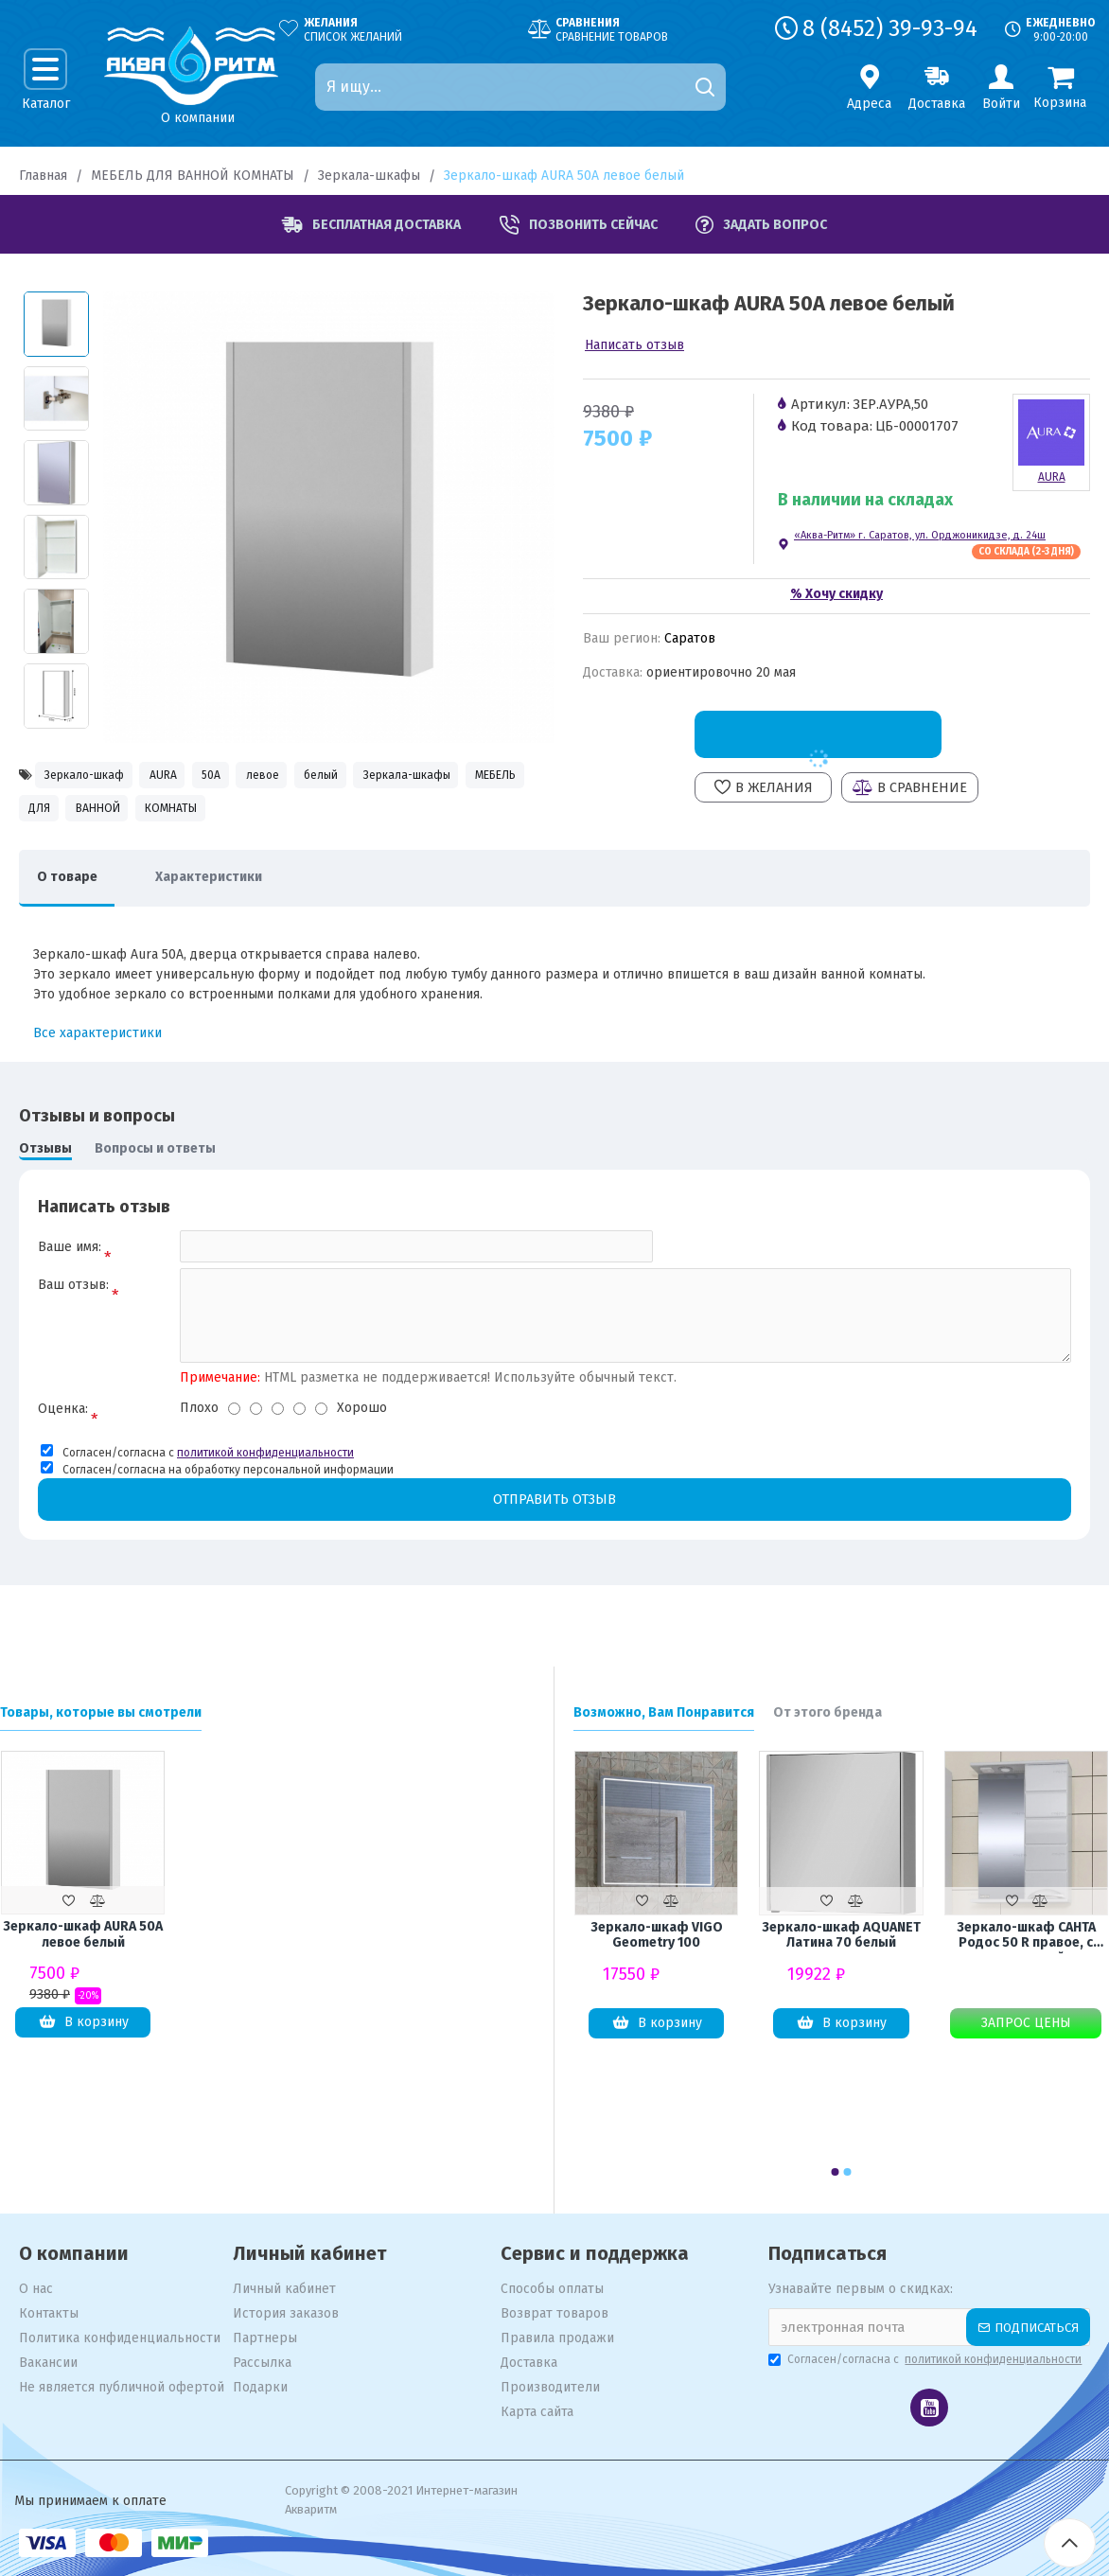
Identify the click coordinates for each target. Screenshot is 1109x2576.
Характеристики (226, 891)
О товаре (73, 891)
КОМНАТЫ (452, 817)
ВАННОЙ (356, 817)
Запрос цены (1026, 2023)
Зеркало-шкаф (96, 776)
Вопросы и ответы (155, 1163)
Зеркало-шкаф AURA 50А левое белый (83, 1934)
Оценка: (63, 1432)
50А (263, 776)
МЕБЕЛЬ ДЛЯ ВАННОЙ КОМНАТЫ (192, 176)
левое (332, 776)
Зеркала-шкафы (369, 176)
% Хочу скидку (836, 594)
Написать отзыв (634, 345)
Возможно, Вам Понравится (663, 1712)
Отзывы (45, 1163)
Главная (43, 176)
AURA (198, 776)
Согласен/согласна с (926, 2359)
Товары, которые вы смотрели (101, 1712)
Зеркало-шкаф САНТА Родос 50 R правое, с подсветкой (1026, 1936)
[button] (835, 2172)
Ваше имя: (69, 1262)
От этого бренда (827, 1712)
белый (410, 776)
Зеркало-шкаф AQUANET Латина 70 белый (841, 1935)
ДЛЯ (278, 817)
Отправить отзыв (554, 1523)
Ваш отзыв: (73, 1305)
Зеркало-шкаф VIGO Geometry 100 (656, 1935)
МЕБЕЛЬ (200, 817)
